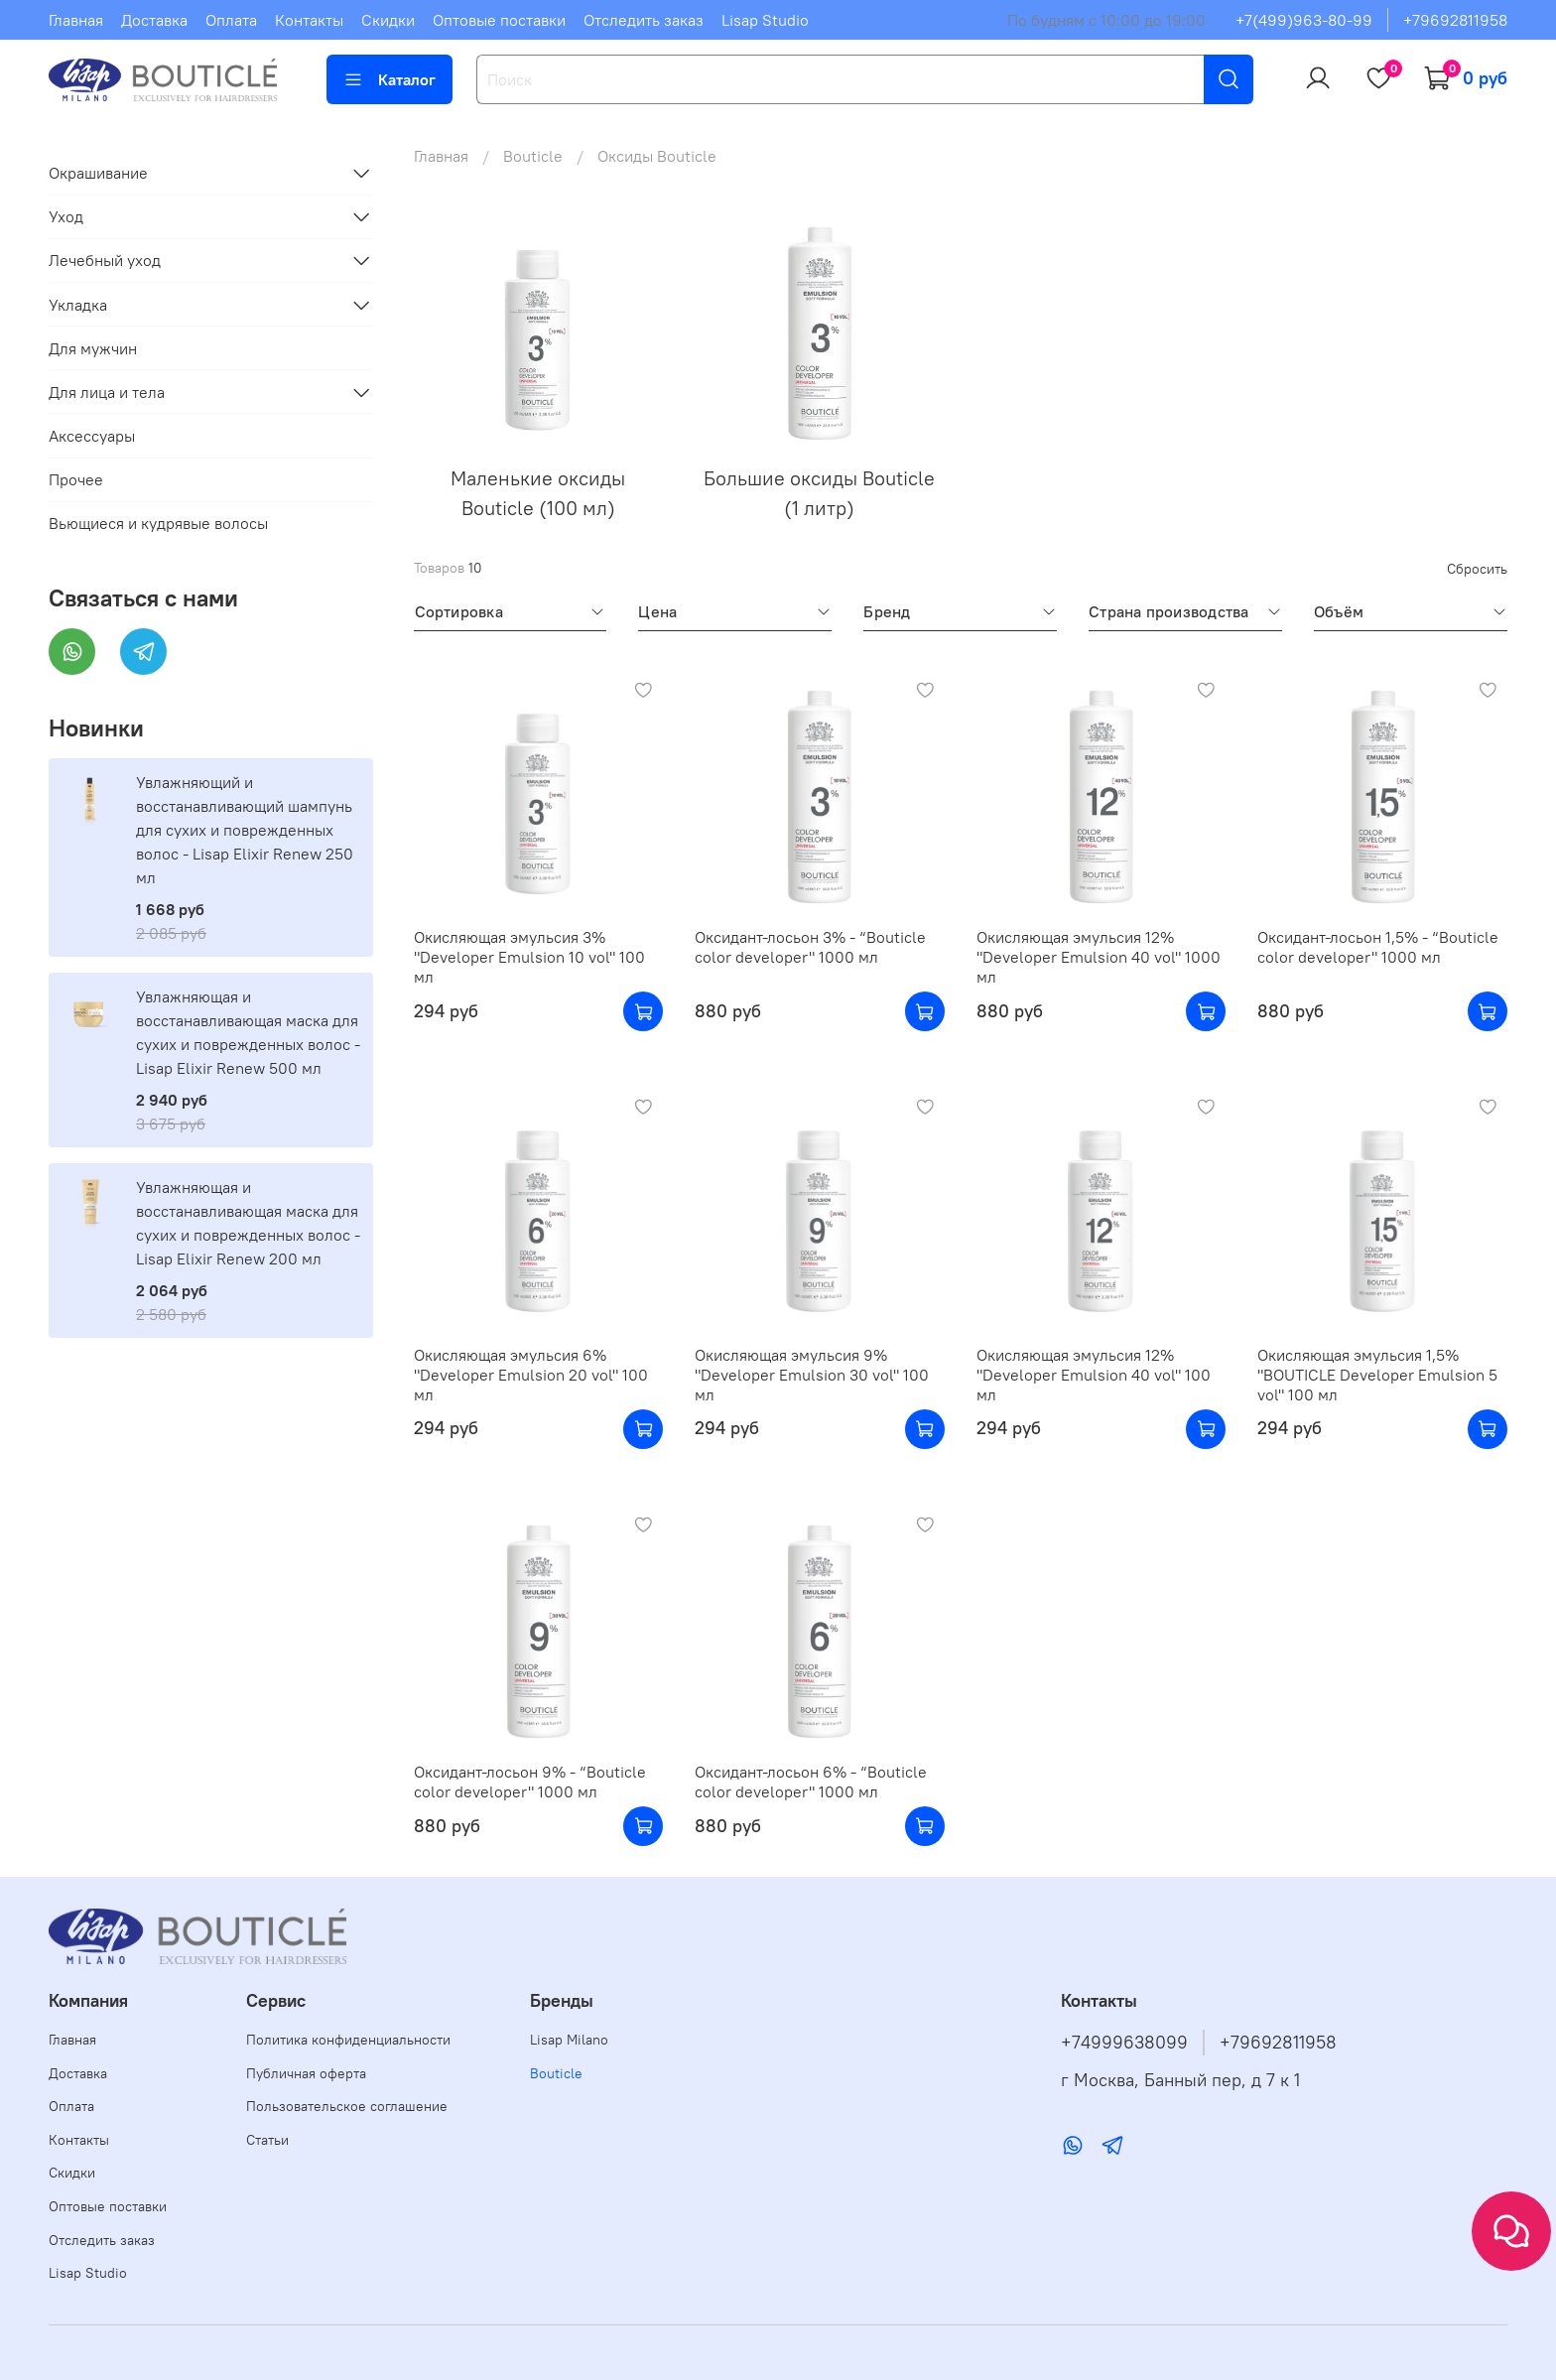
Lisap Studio (765, 20)
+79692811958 (1455, 20)
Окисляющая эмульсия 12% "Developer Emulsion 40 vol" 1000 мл (1098, 957)
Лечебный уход (105, 260)
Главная (76, 20)
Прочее (76, 479)
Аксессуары (92, 436)
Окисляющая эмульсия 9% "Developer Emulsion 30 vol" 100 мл (812, 1374)
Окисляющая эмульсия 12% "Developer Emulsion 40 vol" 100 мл (1093, 1374)
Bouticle (533, 156)
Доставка (154, 20)
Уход (66, 216)
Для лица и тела (107, 392)
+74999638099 (1124, 2042)
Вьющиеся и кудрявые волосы (158, 523)
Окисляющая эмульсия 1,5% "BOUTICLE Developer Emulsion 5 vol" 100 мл (1377, 1374)
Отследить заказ (644, 20)
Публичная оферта (306, 2073)
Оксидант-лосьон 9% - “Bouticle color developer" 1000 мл (530, 1781)
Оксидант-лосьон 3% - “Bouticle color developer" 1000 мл (810, 947)
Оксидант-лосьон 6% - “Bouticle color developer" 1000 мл (811, 1781)
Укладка (78, 305)
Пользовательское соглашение (347, 2106)
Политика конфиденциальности (348, 2040)
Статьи (267, 2140)
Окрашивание (98, 173)
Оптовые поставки (499, 20)
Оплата (231, 20)
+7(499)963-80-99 (1303, 20)
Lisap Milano (569, 2040)
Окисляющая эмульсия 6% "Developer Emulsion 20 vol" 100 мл (531, 1374)
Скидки (388, 20)
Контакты (309, 20)
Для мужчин (93, 348)
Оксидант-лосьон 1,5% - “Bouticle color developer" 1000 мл (1377, 947)
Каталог (389, 79)
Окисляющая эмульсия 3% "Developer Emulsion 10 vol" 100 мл (529, 957)
